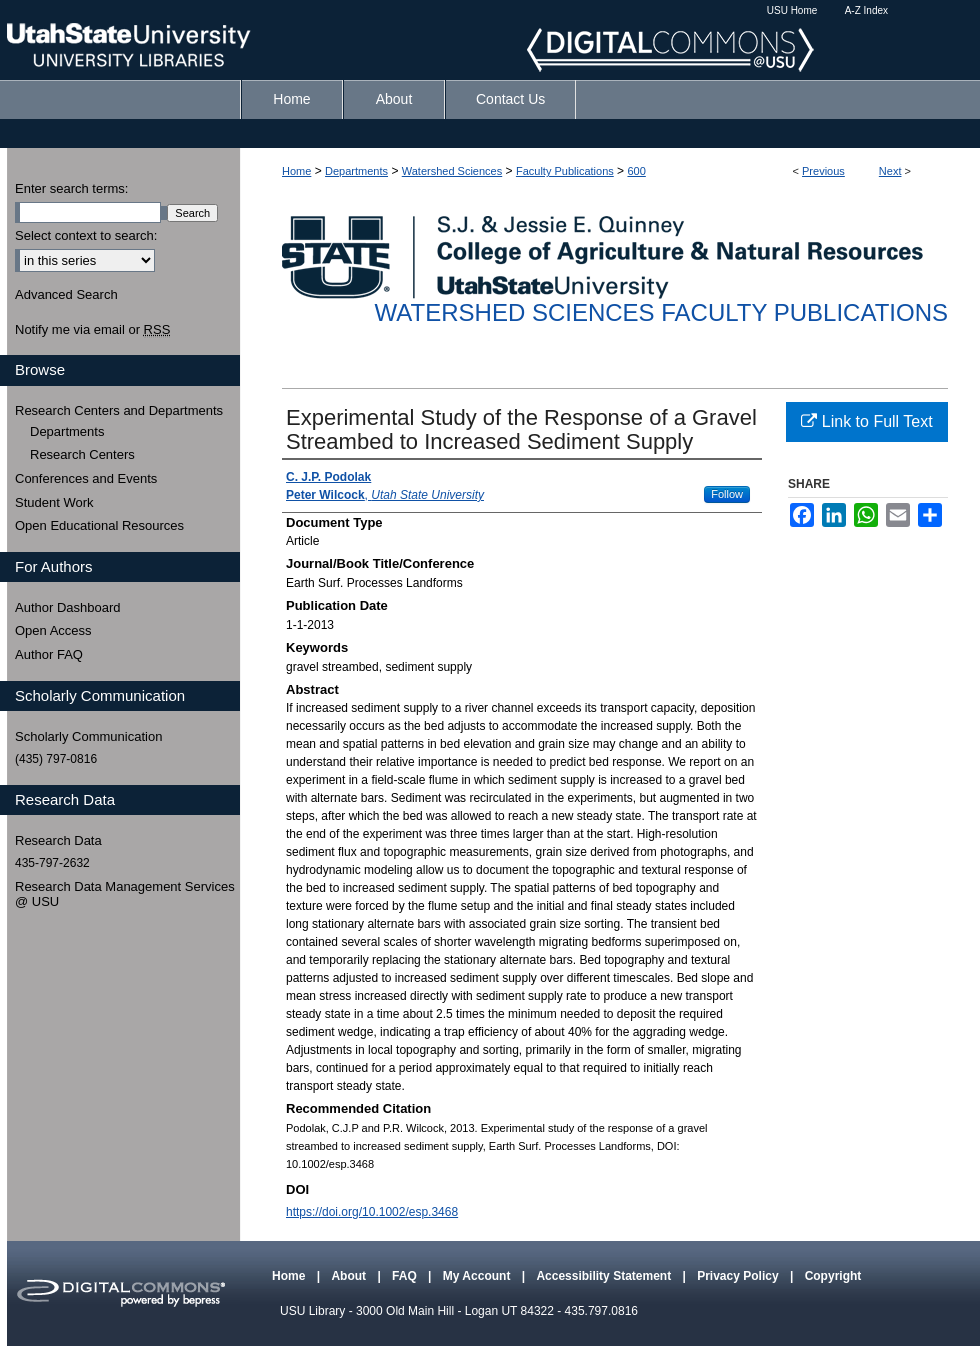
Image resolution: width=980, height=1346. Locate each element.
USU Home (792, 10)
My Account (478, 1276)
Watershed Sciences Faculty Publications (661, 312)
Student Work (54, 502)
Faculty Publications (565, 171)
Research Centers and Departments (119, 410)
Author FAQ (49, 654)
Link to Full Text (866, 421)
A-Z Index (866, 10)
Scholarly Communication (88, 736)
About (350, 1276)
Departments (356, 171)
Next (890, 171)
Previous (823, 171)
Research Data (58, 840)
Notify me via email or (92, 330)
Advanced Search (66, 294)
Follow (727, 494)
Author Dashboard (68, 607)
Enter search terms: (71, 188)
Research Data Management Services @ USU (125, 894)
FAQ (406, 1276)
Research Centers (82, 454)
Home (296, 171)
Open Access (53, 630)
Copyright (833, 1276)
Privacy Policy (739, 1276)
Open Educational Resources (99, 525)
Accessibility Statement (605, 1276)
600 (636, 171)
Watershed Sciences (452, 171)
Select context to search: (86, 235)
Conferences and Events (86, 478)
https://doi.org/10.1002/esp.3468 (372, 1212)
